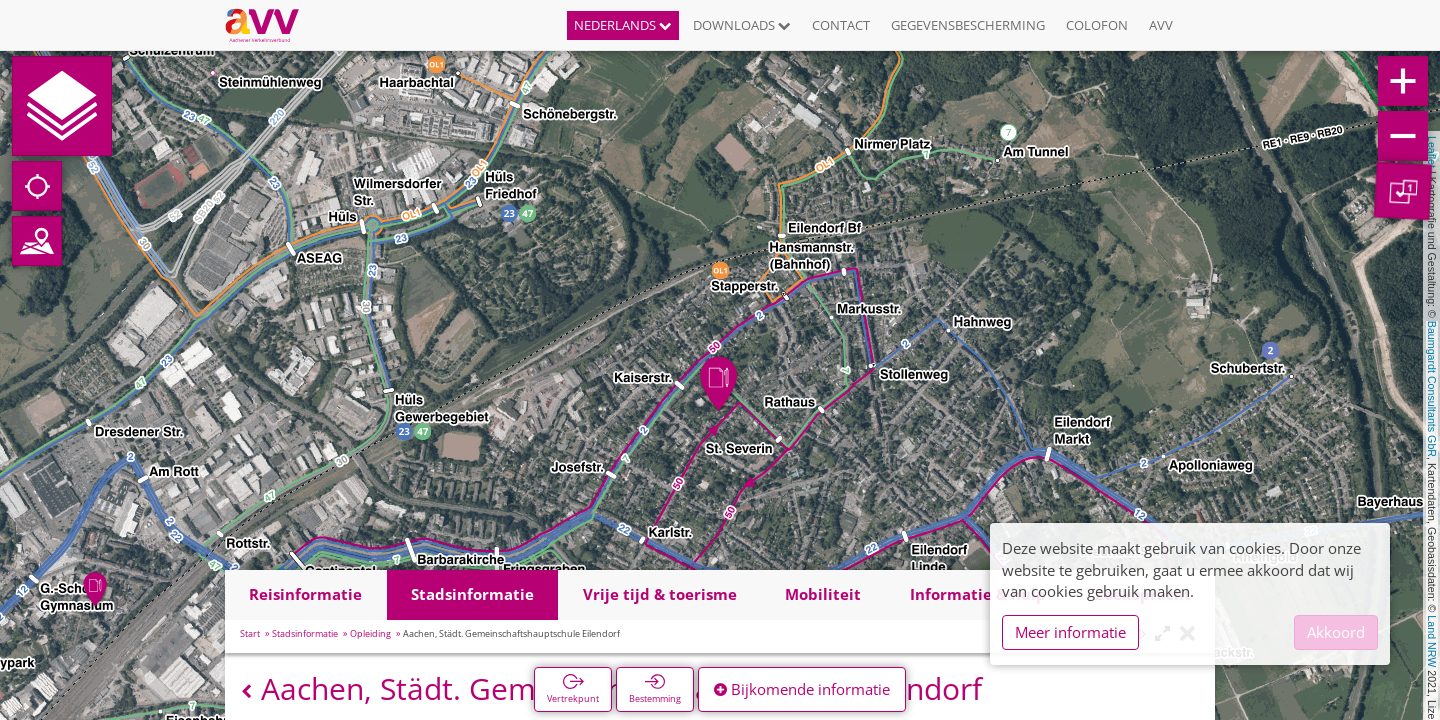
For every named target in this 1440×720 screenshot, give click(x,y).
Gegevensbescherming (968, 25)
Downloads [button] (742, 25)
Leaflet (1432, 152)
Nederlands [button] (623, 25)
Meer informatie (1070, 632)
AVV (1161, 25)
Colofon (1097, 25)
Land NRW (1432, 641)
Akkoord (1336, 632)
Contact (841, 25)
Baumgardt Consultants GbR (1432, 389)
